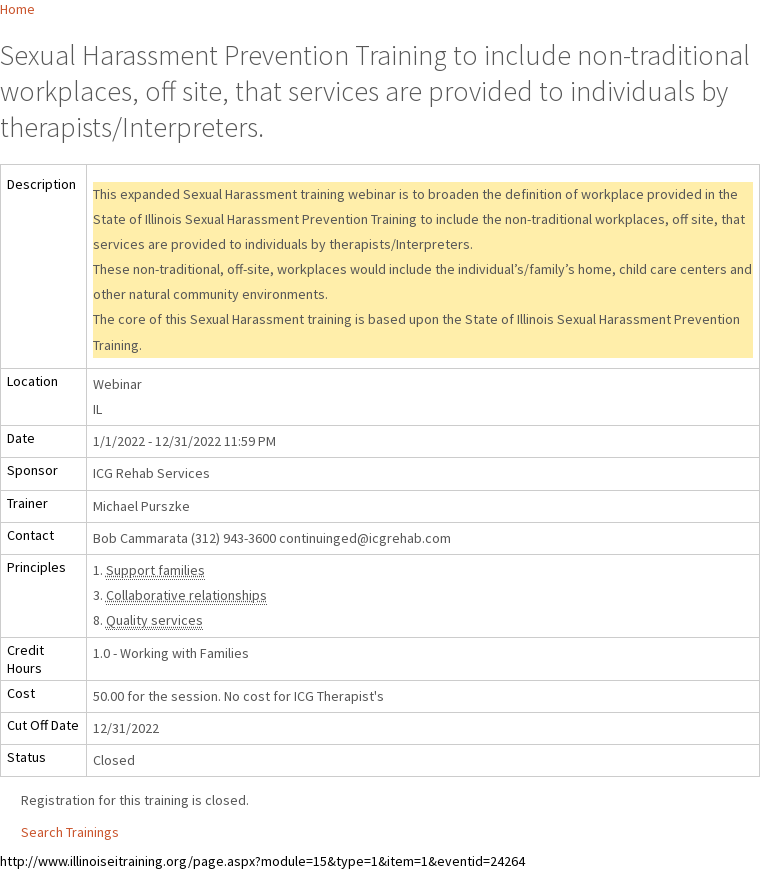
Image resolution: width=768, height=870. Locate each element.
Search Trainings (70, 832)
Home (17, 9)
